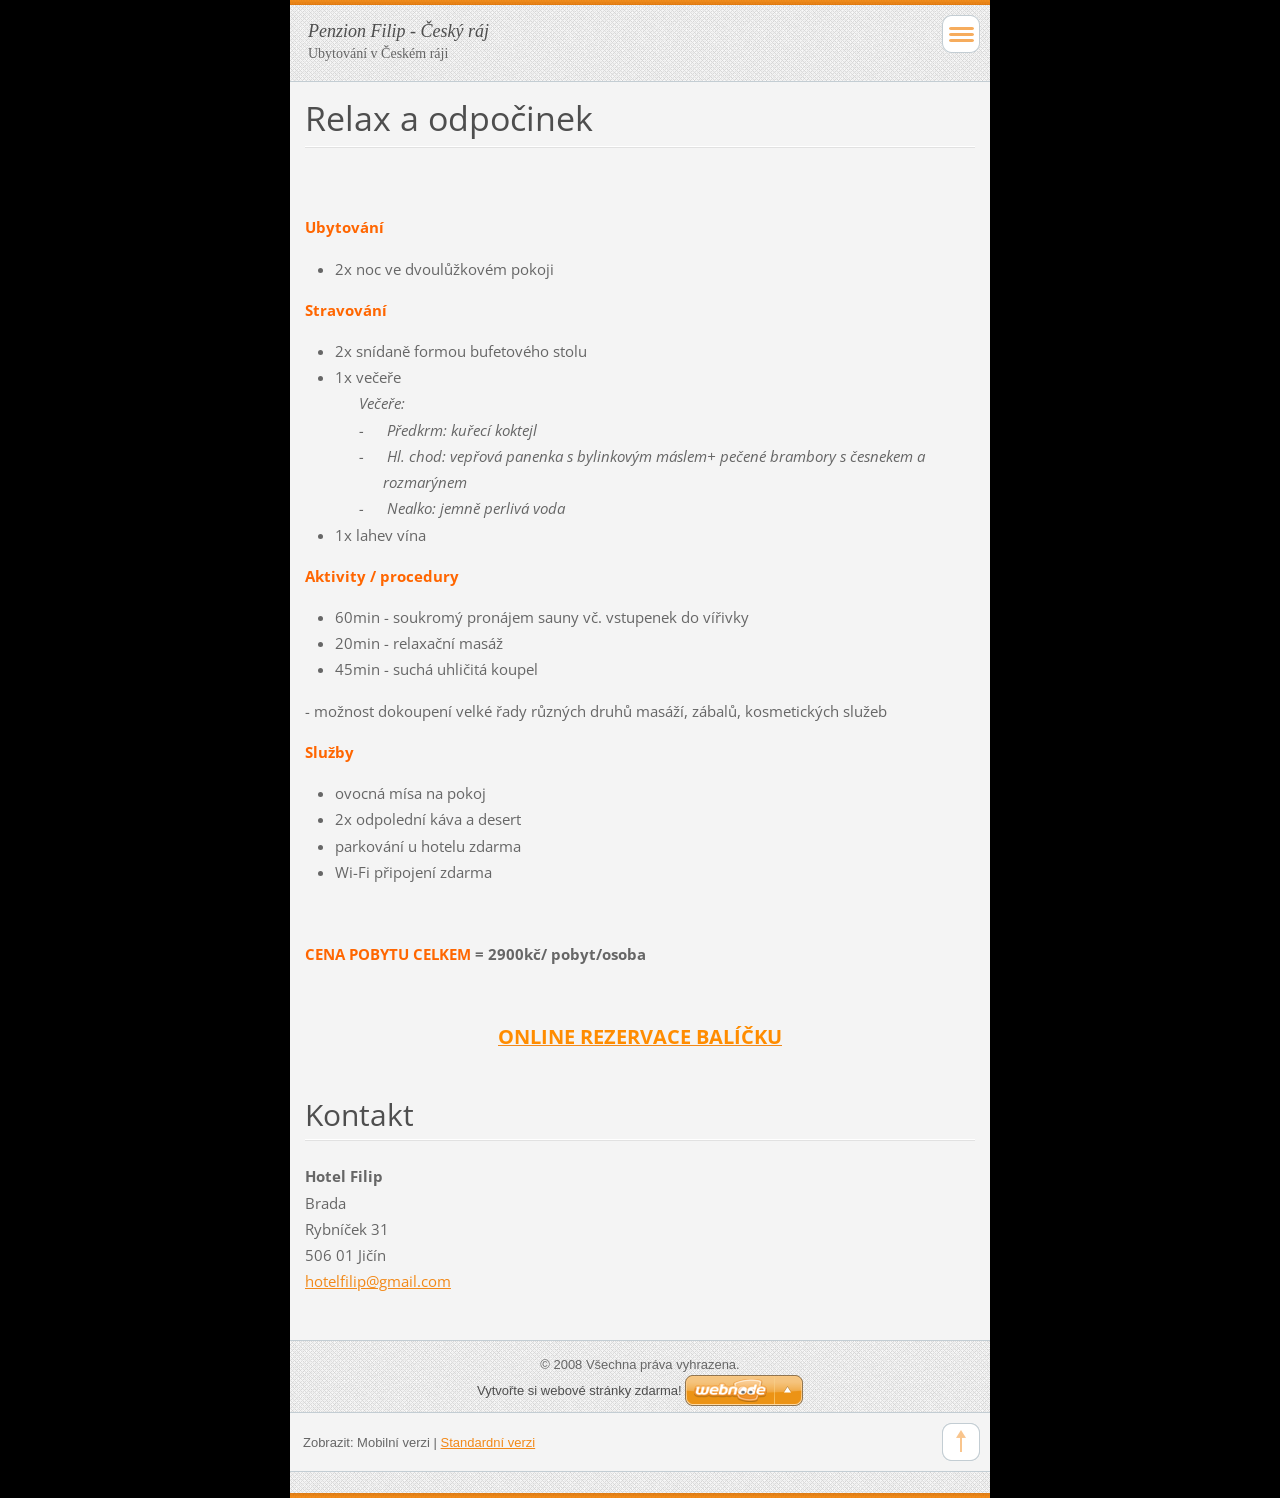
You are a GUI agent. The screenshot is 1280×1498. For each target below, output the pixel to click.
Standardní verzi (488, 1442)
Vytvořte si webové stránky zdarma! (579, 1390)
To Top (961, 1442)
